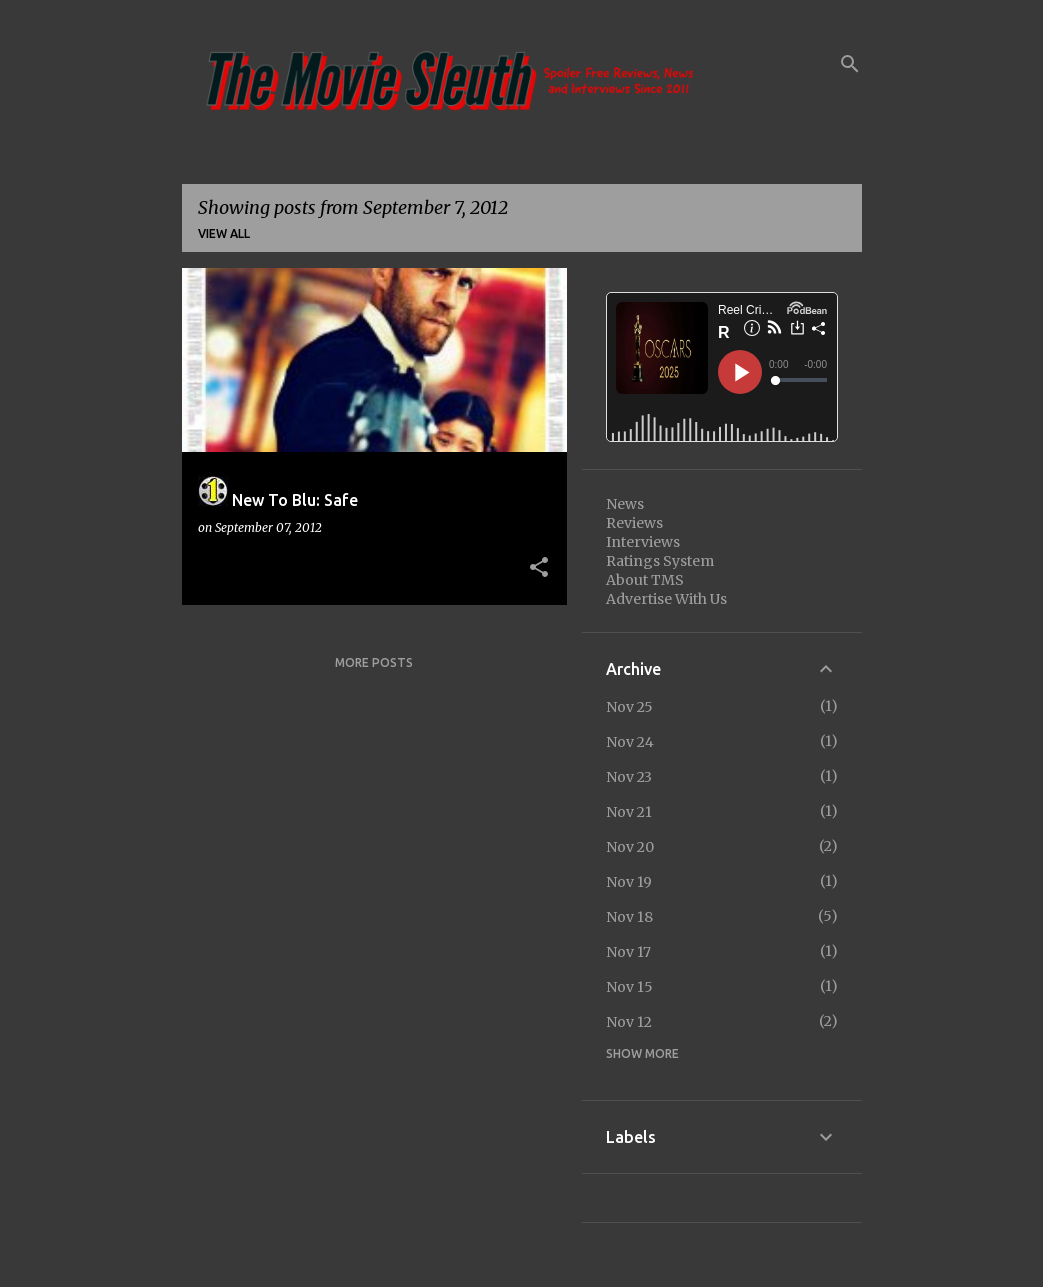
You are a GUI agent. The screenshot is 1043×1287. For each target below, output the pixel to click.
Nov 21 (629, 812)
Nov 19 (629, 882)
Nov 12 (629, 1022)
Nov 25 (629, 707)
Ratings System (660, 561)
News (625, 504)
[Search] (850, 64)
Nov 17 (628, 952)
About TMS (645, 580)
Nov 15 (629, 987)
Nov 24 (630, 742)
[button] (539, 568)
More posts (374, 662)
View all (224, 233)
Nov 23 (629, 777)
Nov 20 (630, 847)
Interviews (643, 542)
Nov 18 (629, 917)
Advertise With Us (666, 599)
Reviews (634, 523)
